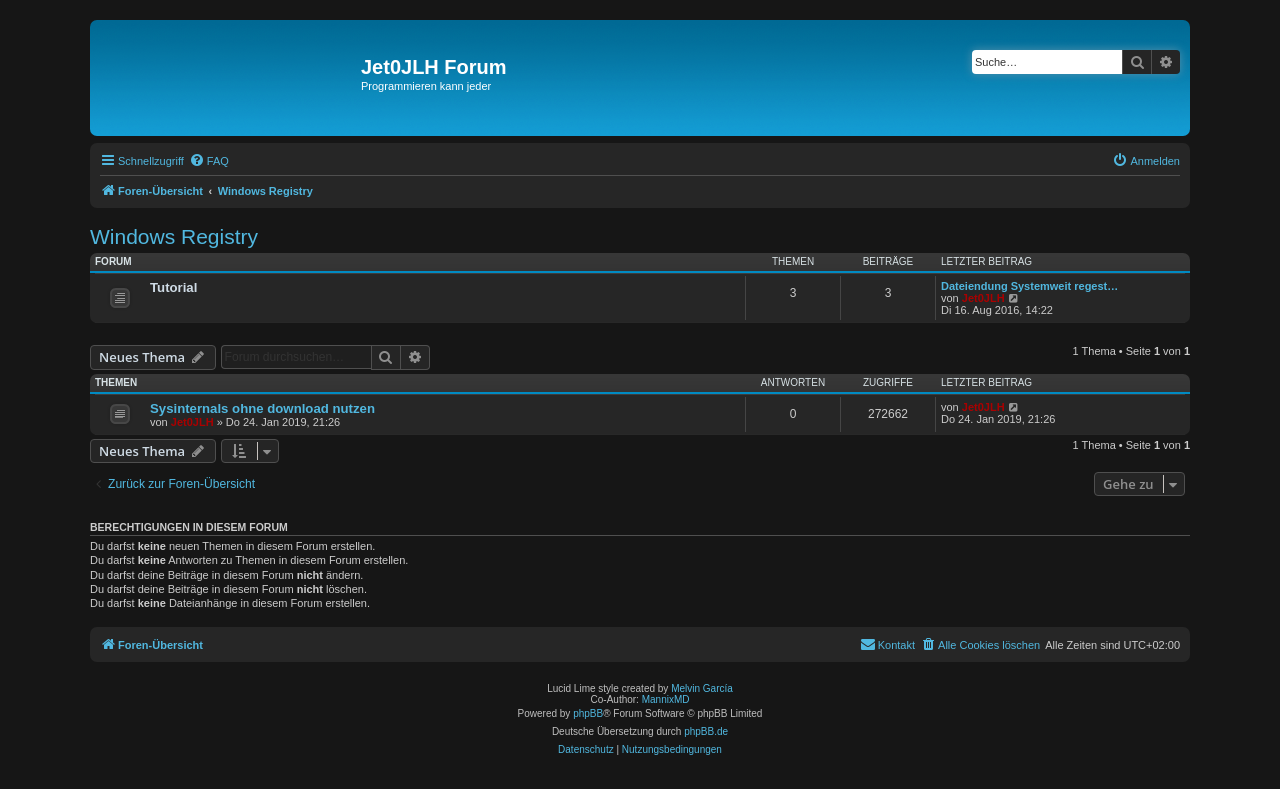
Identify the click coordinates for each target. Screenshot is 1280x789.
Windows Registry (174, 236)
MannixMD (666, 699)
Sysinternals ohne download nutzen (262, 408)
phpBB (588, 713)
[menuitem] (209, 161)
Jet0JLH (983, 298)
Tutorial (173, 287)
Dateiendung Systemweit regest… (1029, 286)
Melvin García (702, 688)
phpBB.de (706, 731)
